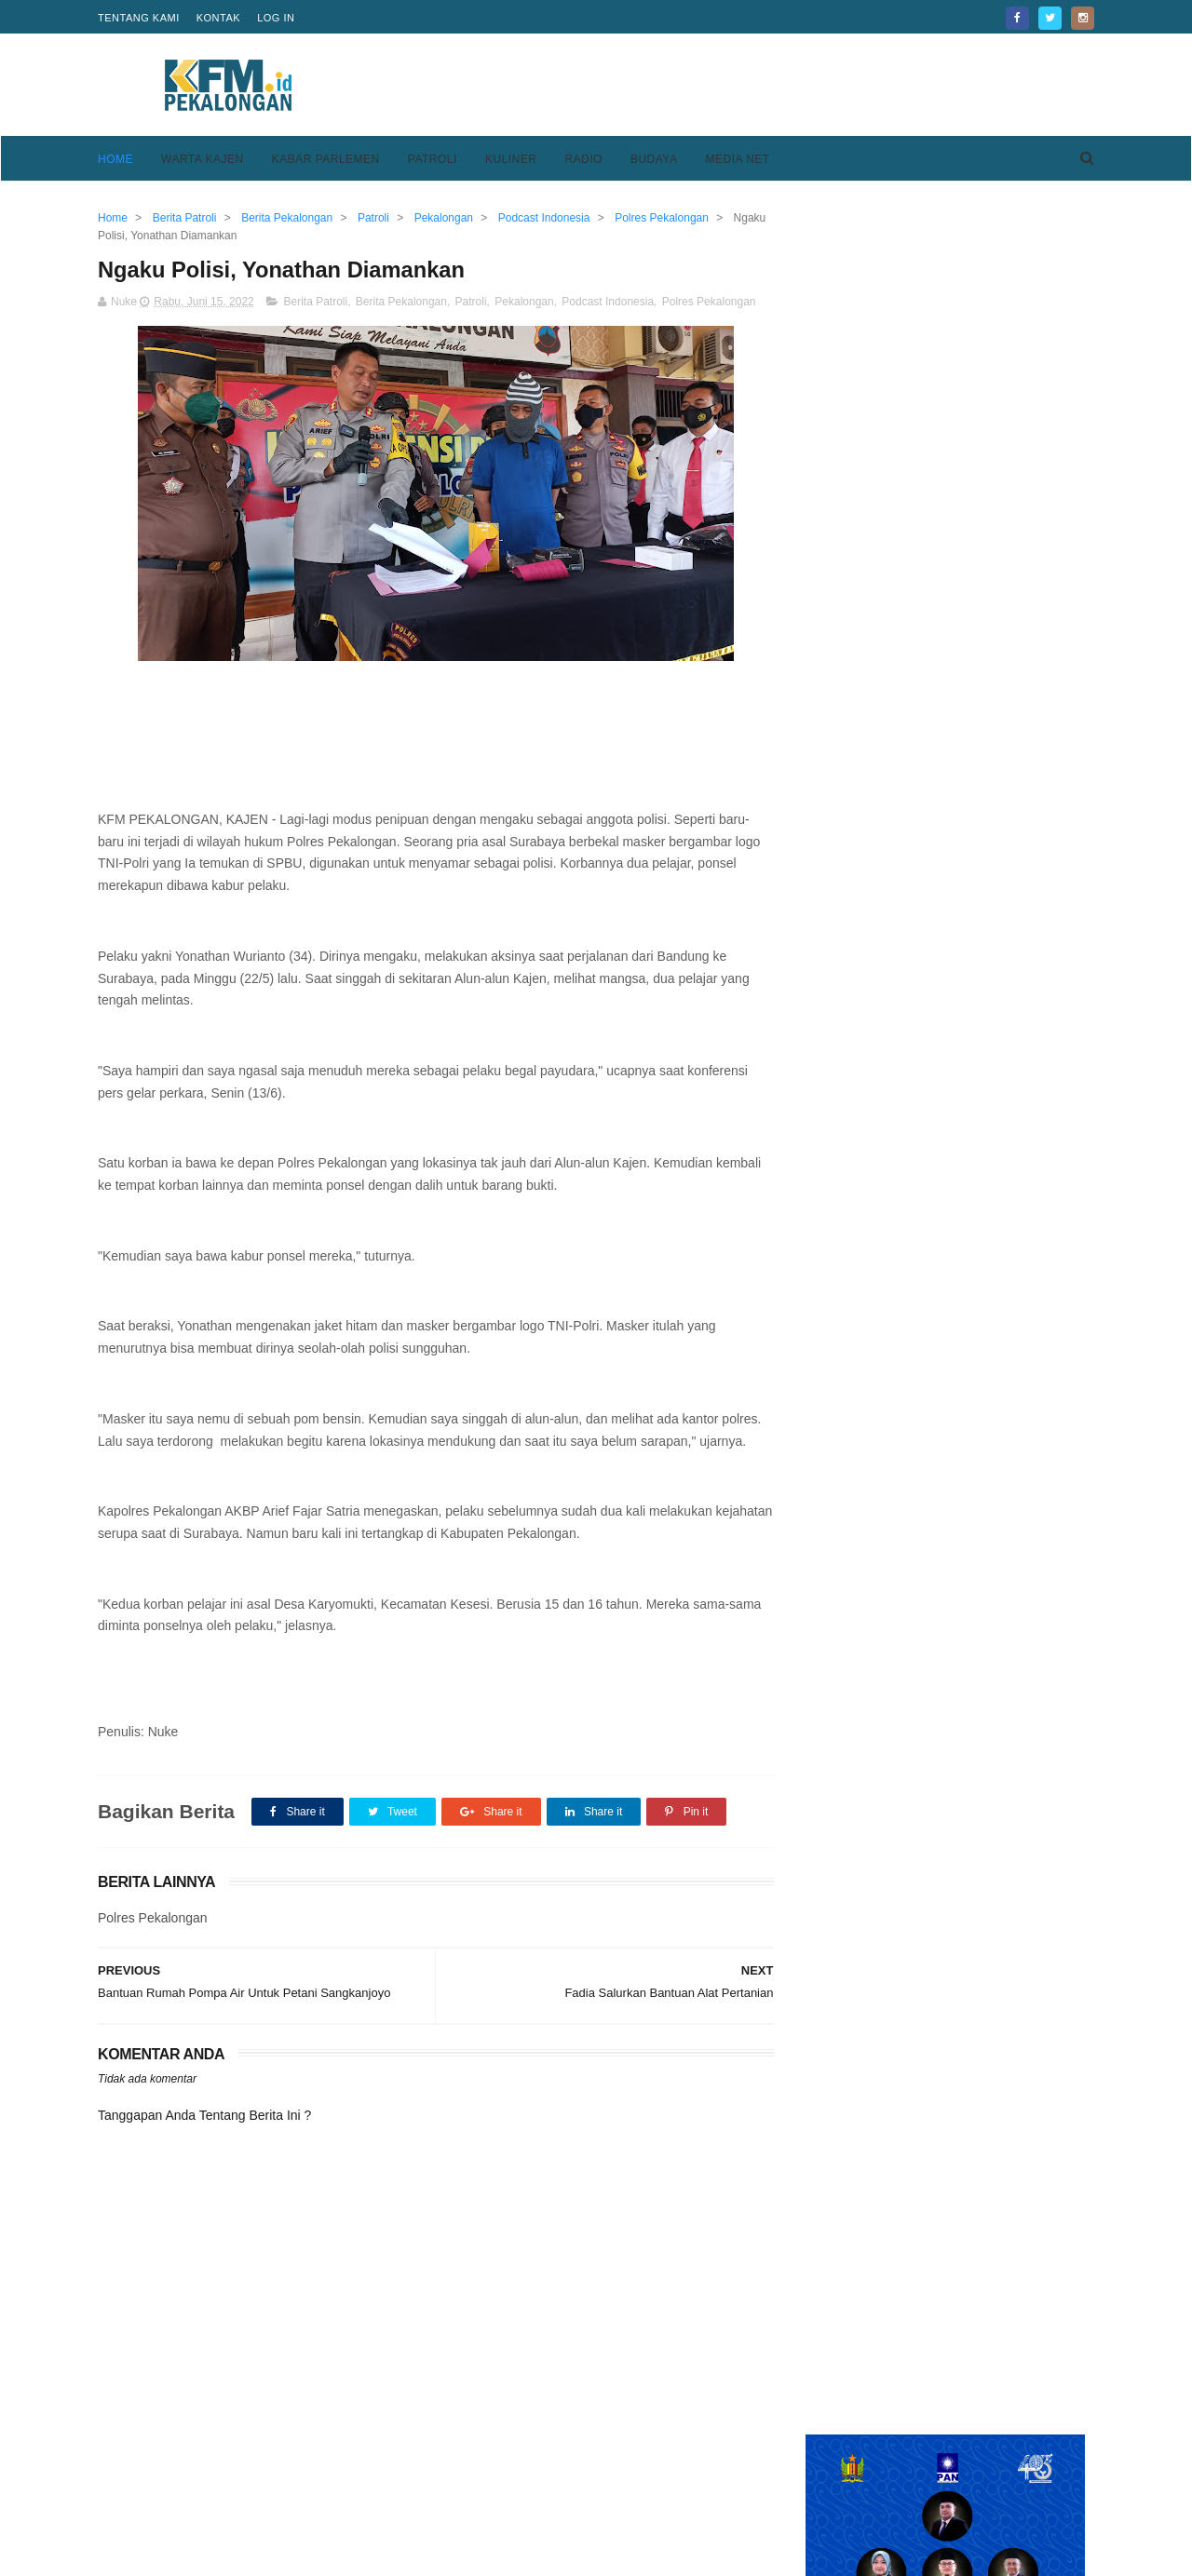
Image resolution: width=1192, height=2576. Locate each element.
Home (115, 159)
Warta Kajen (202, 159)
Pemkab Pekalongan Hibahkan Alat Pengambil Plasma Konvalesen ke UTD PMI (982, 1007)
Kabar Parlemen (326, 159)
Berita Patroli (315, 301)
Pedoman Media (486, 2499)
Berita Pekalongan (401, 301)
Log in (275, 17)
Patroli (432, 159)
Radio (583, 159)
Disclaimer (809, 2499)
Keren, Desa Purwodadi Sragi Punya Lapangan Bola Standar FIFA (982, 1402)
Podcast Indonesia (608, 301)
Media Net (737, 159)
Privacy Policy (820, 2477)
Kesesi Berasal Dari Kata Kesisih (988, 1467)
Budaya (654, 159)
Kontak (218, 17)
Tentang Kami (139, 17)
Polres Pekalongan (709, 301)
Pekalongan (523, 301)
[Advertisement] (755, 85)
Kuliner (511, 159)
